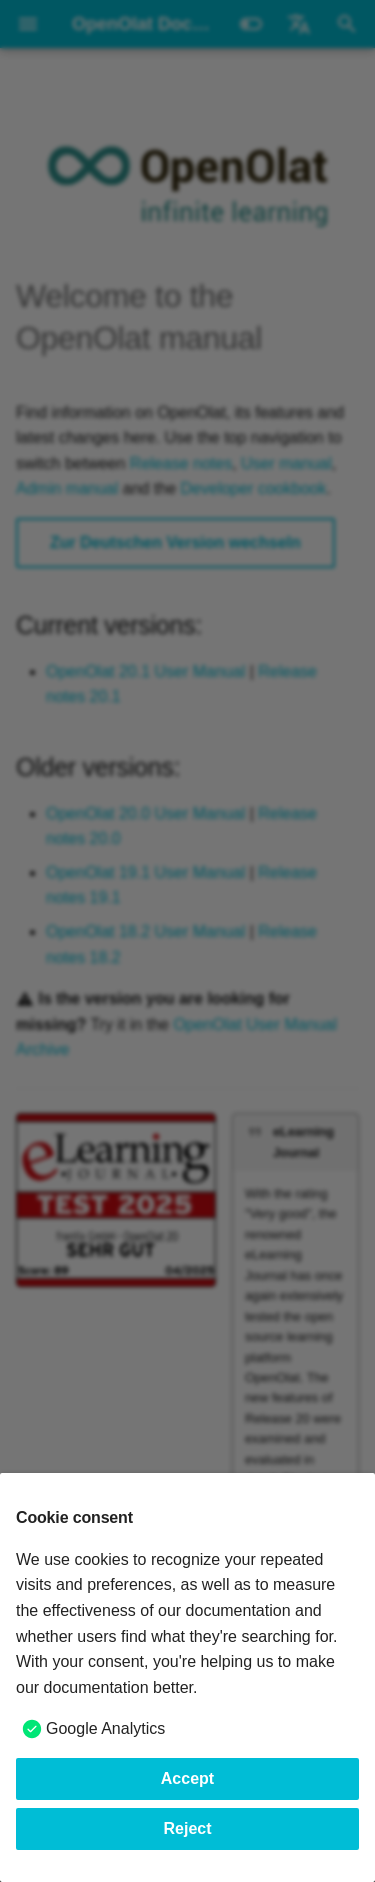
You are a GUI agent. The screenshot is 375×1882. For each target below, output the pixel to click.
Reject (187, 1828)
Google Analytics (105, 1728)
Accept (187, 1778)
